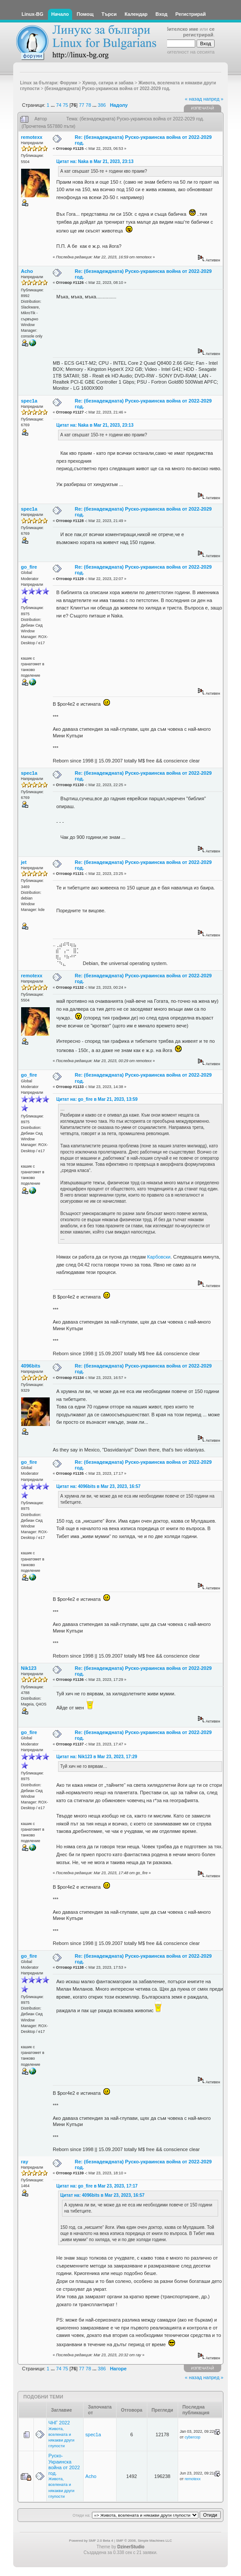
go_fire (29, 567)
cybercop (193, 2437)
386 (102, 105)
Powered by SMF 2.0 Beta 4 (91, 2541)
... (53, 105)
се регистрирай (199, 31)
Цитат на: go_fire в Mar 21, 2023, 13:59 (97, 1099)
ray (25, 2161)
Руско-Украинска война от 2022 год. (64, 2464)
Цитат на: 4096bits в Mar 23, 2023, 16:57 (98, 1486)
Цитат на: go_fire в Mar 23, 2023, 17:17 (97, 2186)
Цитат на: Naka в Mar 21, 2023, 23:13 (95, 161)
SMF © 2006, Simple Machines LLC (144, 2541)
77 (81, 105)
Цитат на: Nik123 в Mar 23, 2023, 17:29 (96, 1756)
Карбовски (159, 1256)
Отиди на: (81, 2515)
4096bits (30, 1365)
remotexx (32, 137)
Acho (27, 271)
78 (88, 105)
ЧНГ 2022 (59, 2422)
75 (65, 105)
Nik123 (29, 1668)
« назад (193, 99)
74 (58, 105)
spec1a (29, 400)
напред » (213, 99)
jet (24, 862)
